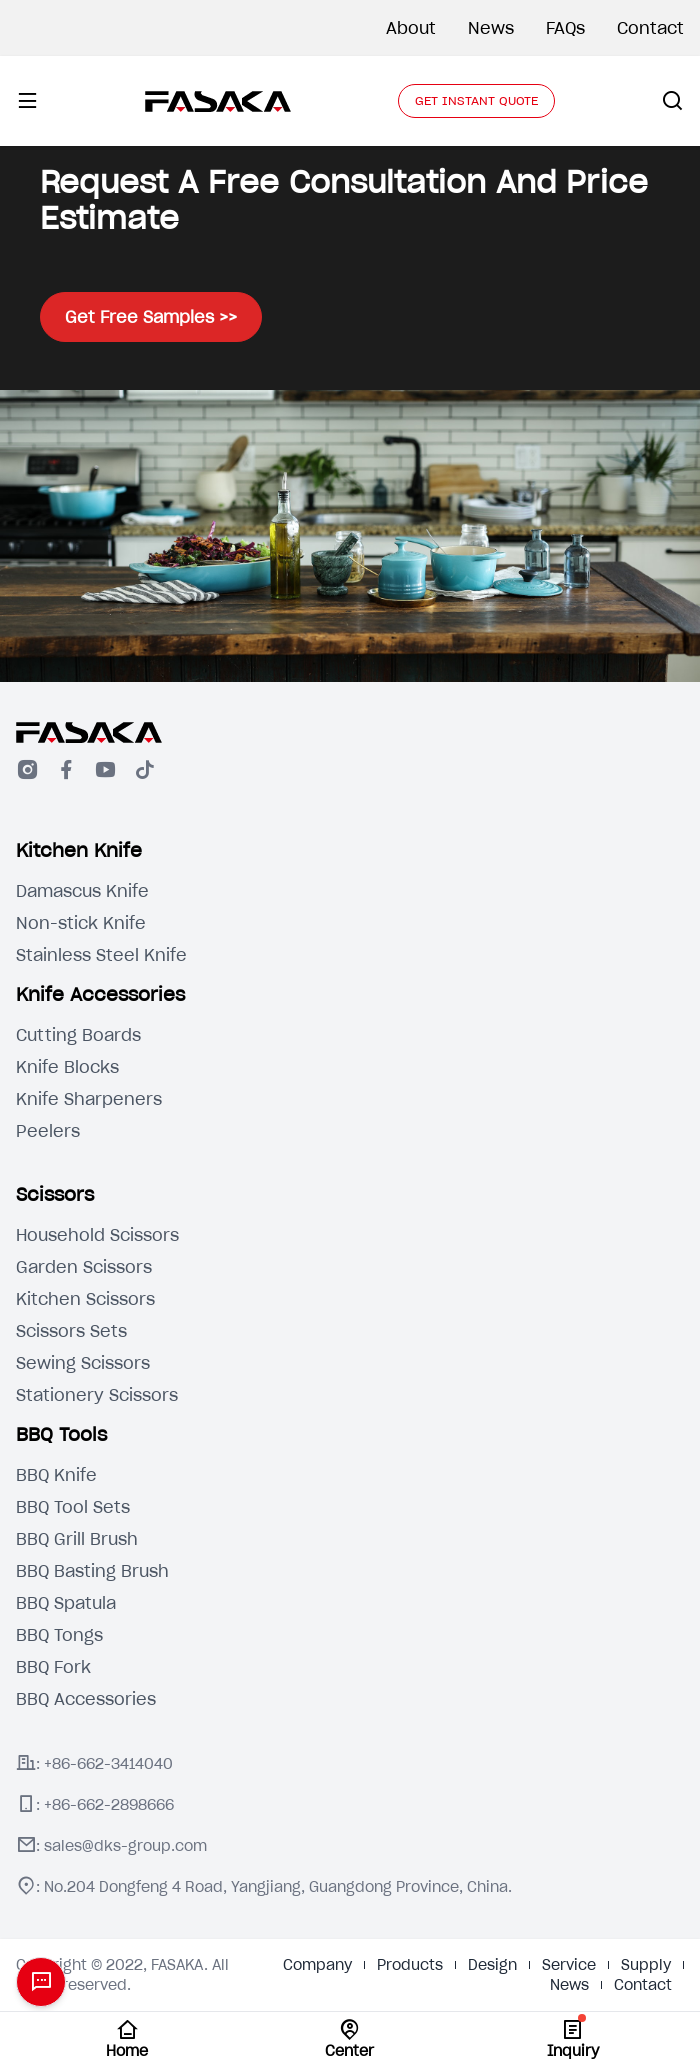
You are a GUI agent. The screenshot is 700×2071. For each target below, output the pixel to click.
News (491, 28)
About (411, 28)
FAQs (565, 28)
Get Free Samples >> (151, 317)
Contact (650, 28)
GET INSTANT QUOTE (476, 100)
